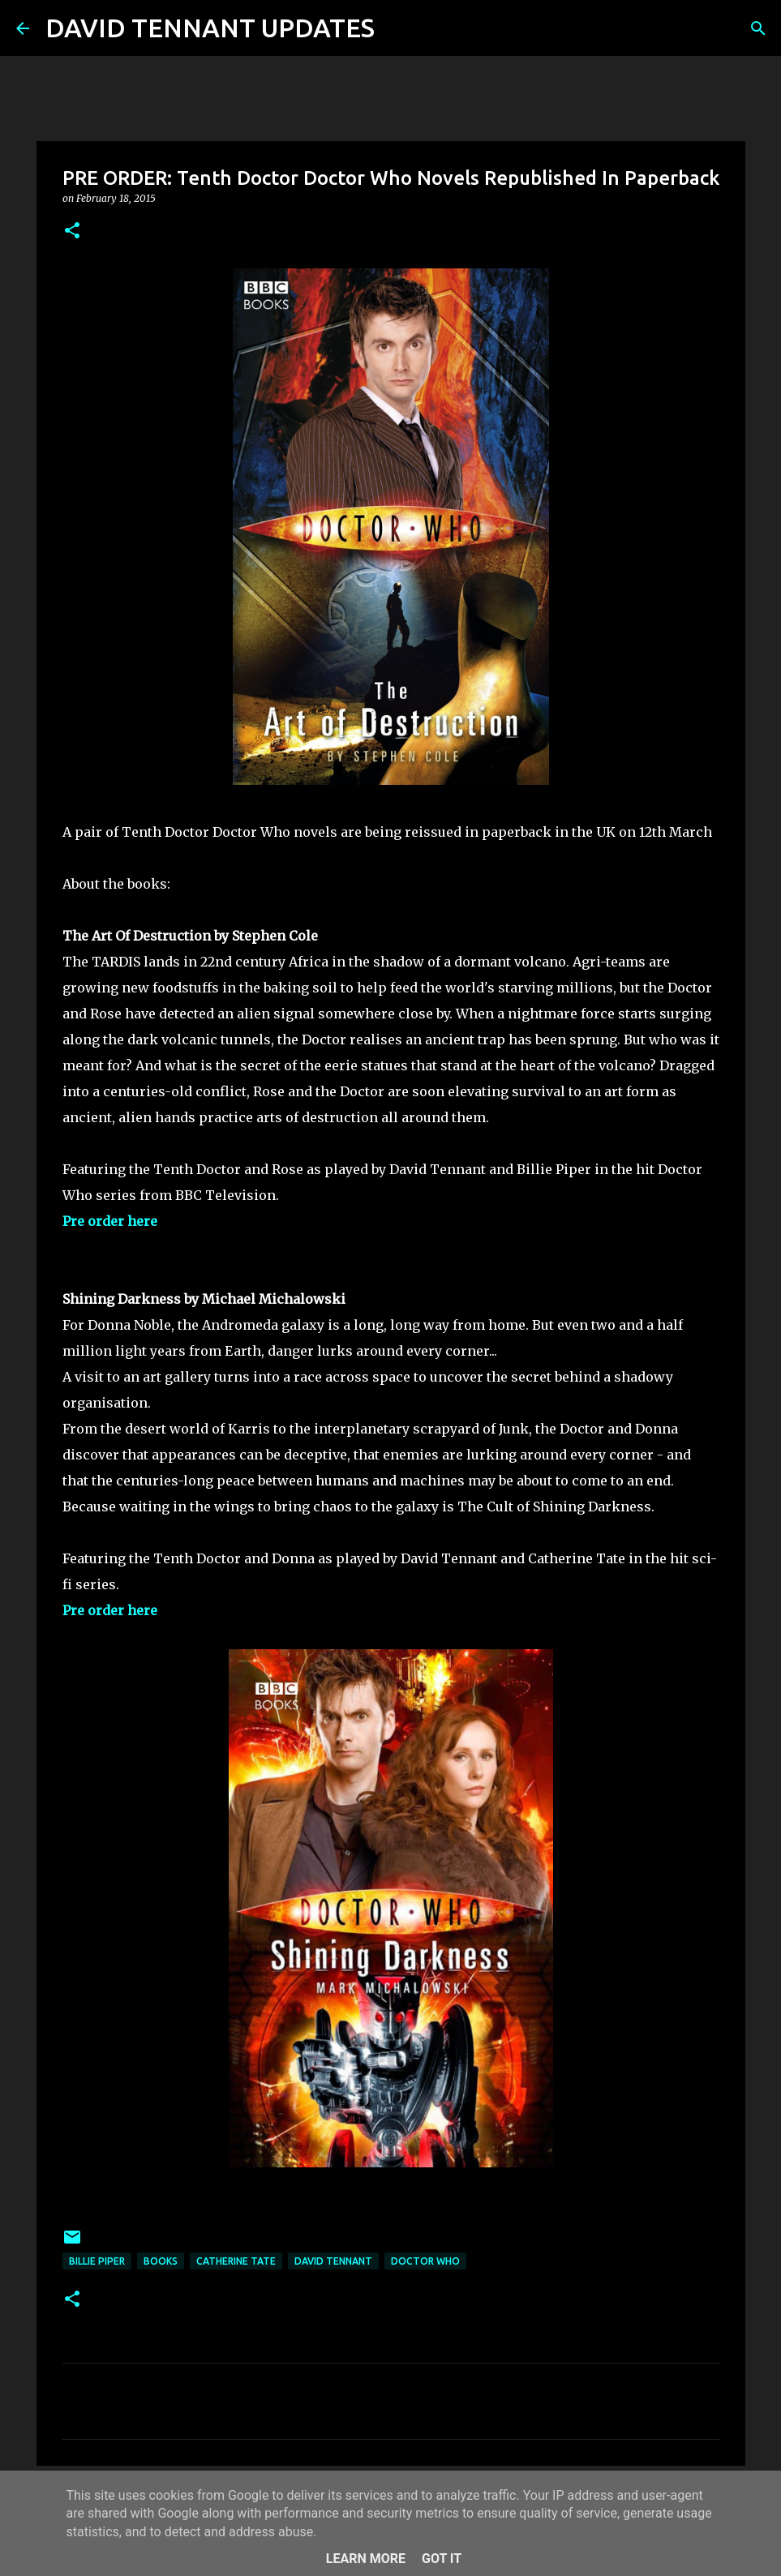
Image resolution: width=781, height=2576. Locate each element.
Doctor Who (425, 2261)
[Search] (397, 28)
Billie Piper (97, 2261)
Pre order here (109, 1221)
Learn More (366, 2558)
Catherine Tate (236, 2261)
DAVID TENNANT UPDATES (210, 27)
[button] (72, 231)
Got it (441, 2558)
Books (161, 2261)
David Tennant (333, 2261)
